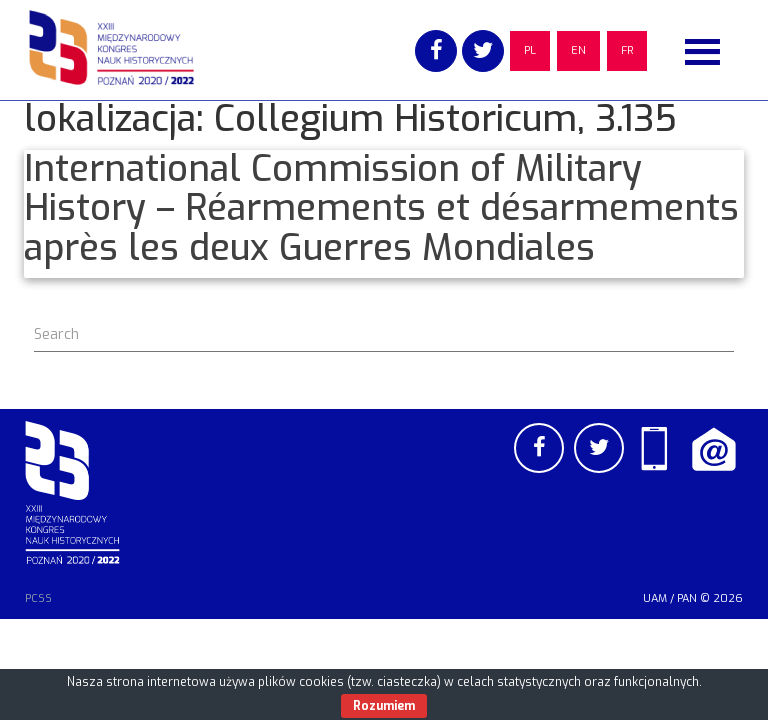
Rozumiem (384, 706)
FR (627, 50)
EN (578, 50)
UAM (655, 598)
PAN (687, 598)
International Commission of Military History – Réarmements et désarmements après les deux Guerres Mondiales (381, 208)
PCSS (38, 598)
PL (530, 50)
